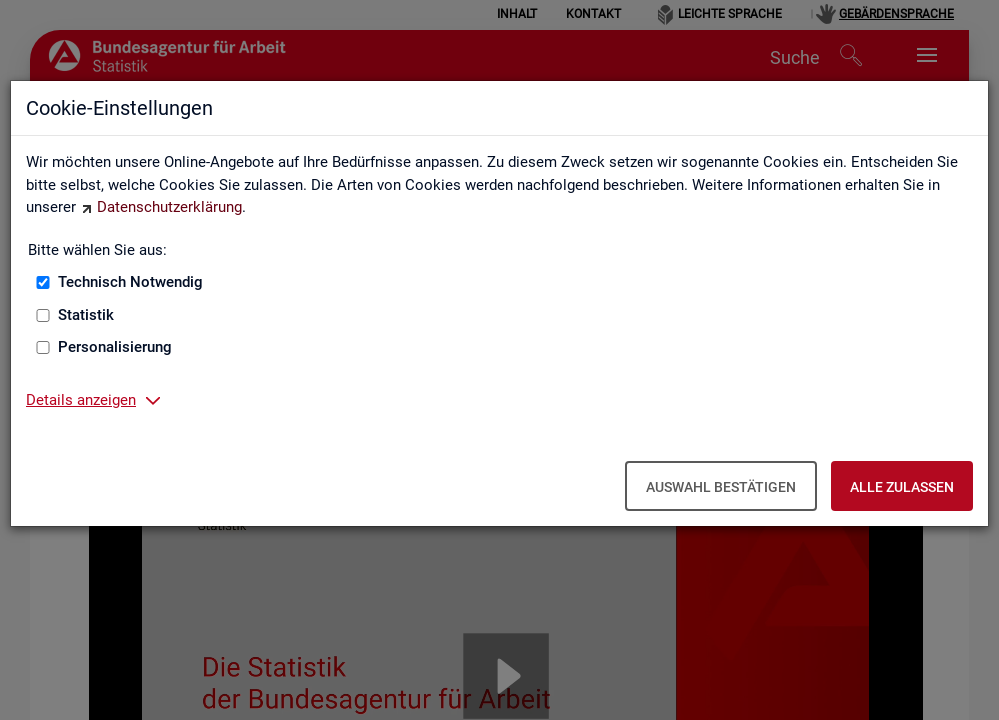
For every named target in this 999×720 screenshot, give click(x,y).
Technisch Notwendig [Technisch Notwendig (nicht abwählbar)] (130, 282)
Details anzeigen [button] (81, 400)
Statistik (86, 315)
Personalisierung (115, 347)
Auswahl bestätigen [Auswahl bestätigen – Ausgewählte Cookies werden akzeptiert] (721, 487)
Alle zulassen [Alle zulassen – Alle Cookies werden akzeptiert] (902, 487)
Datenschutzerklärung (169, 207)
